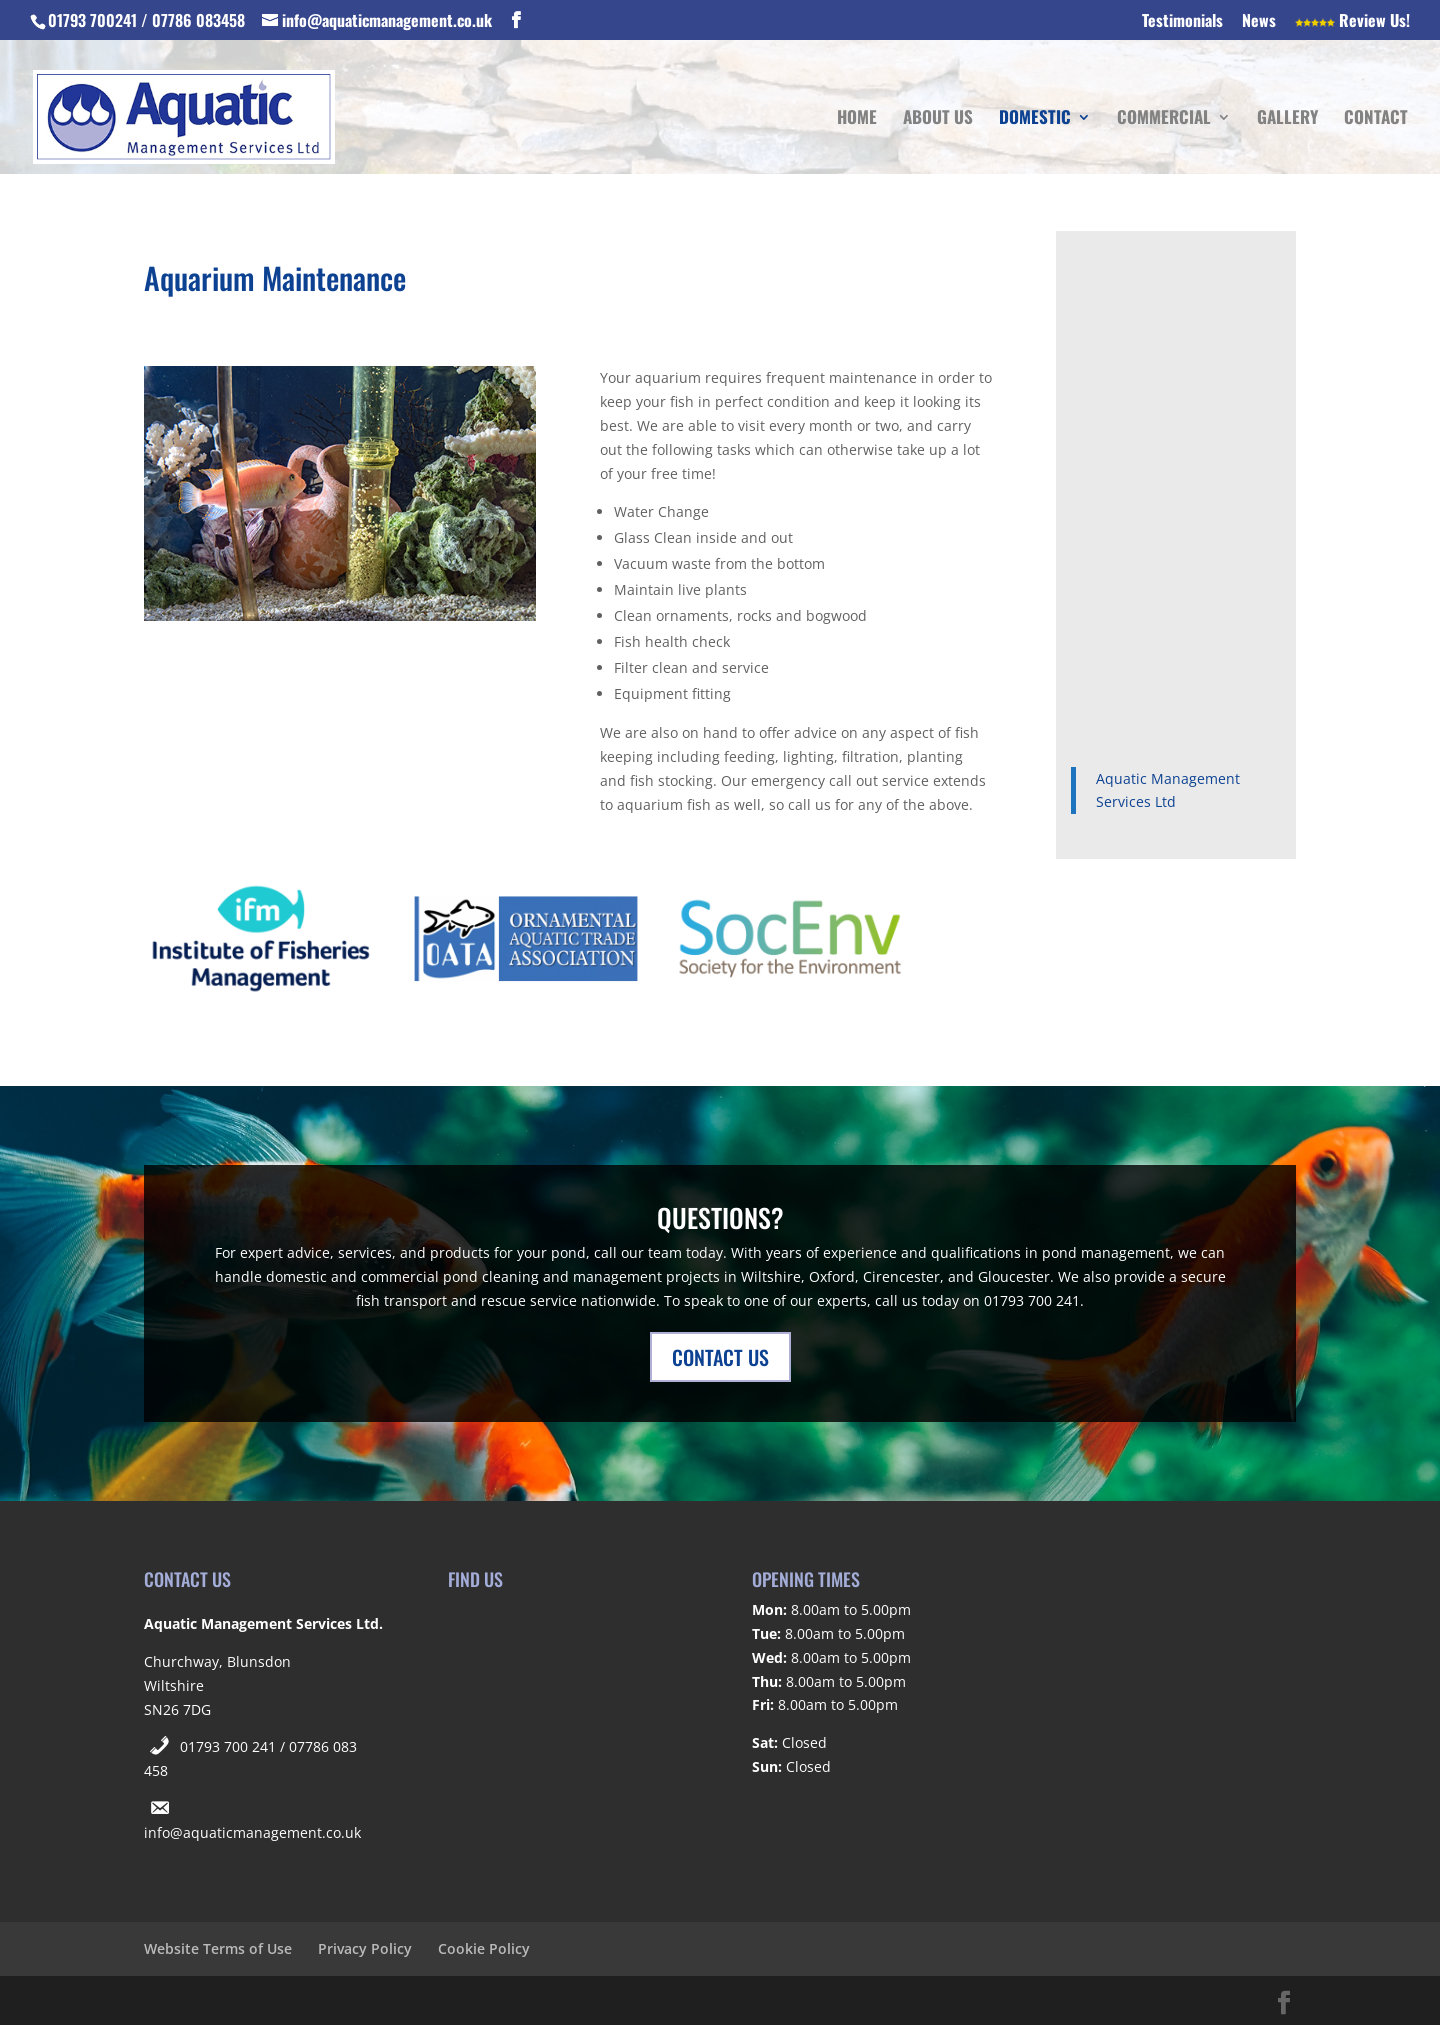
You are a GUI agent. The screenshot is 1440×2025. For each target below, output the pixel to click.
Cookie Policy (484, 1948)
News (1259, 22)
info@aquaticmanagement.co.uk (252, 1832)
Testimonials (1182, 22)
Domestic (1035, 119)
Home (857, 119)
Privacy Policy (365, 1948)
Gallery (1287, 119)
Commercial (1164, 119)
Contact (1376, 119)
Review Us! (1352, 22)
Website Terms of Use (218, 1948)
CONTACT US (720, 1357)
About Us (938, 119)
